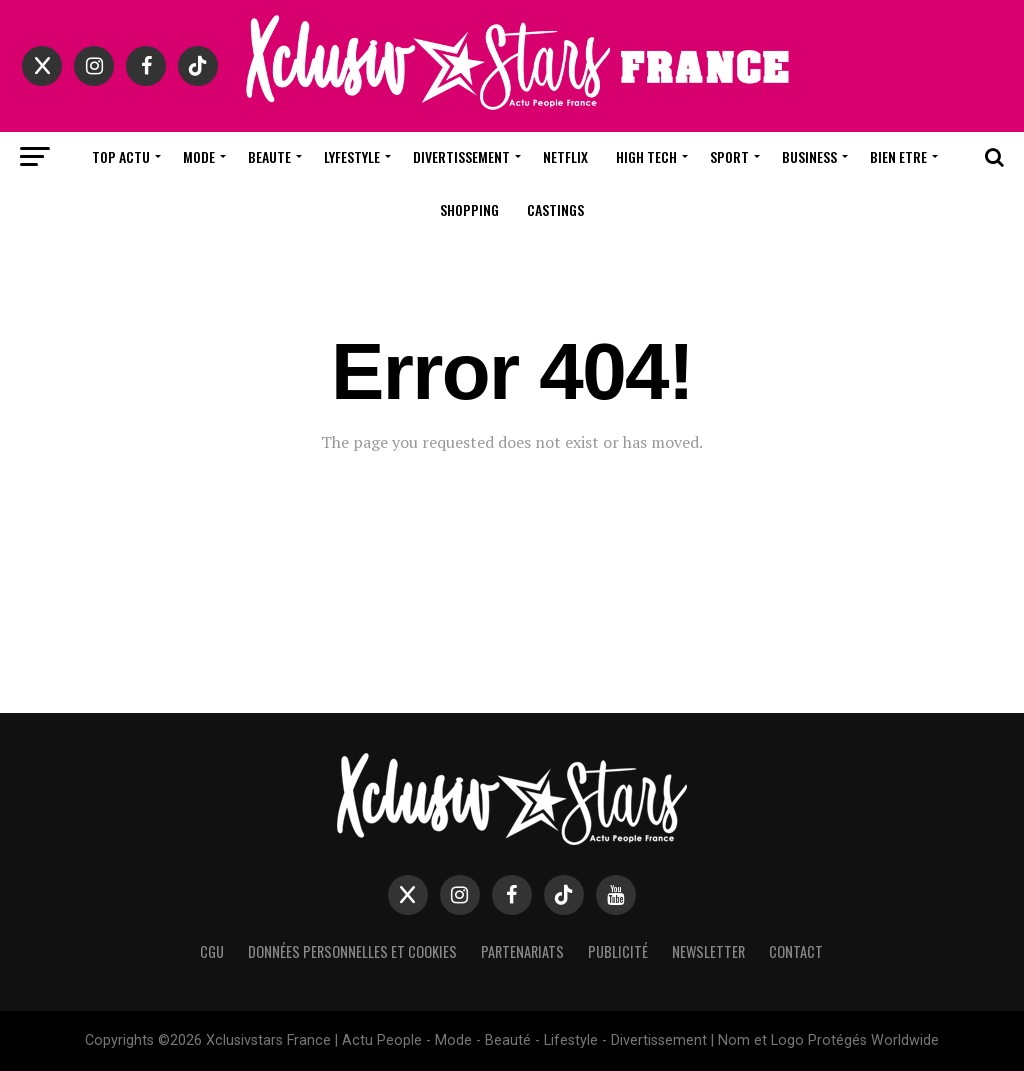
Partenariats (522, 951)
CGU (212, 951)
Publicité (618, 951)
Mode (199, 156)
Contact (796, 951)
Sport (729, 156)
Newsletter (708, 951)
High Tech (646, 156)
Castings (555, 209)
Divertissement (461, 156)
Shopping (469, 209)
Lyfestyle (352, 156)
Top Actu (121, 156)
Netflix (565, 156)
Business (809, 156)
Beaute (269, 156)
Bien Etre (898, 156)
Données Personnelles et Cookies (352, 951)
